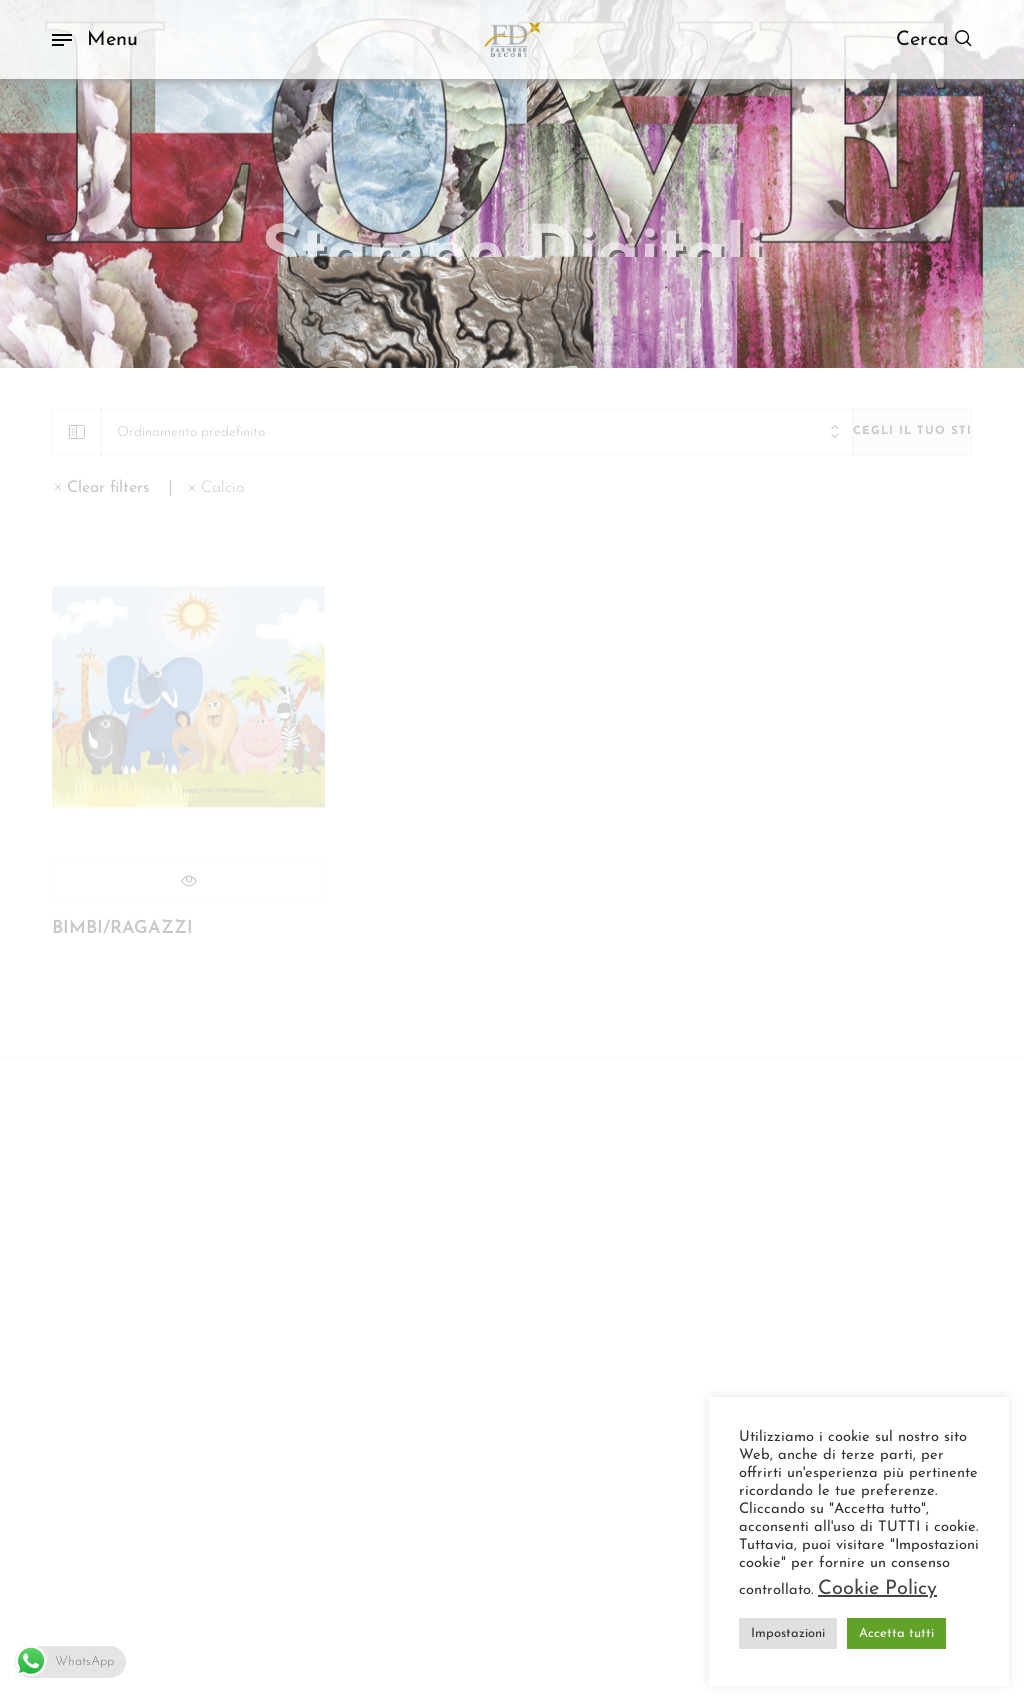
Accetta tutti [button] (896, 1633)
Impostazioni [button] (788, 1633)
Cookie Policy (877, 1589)
